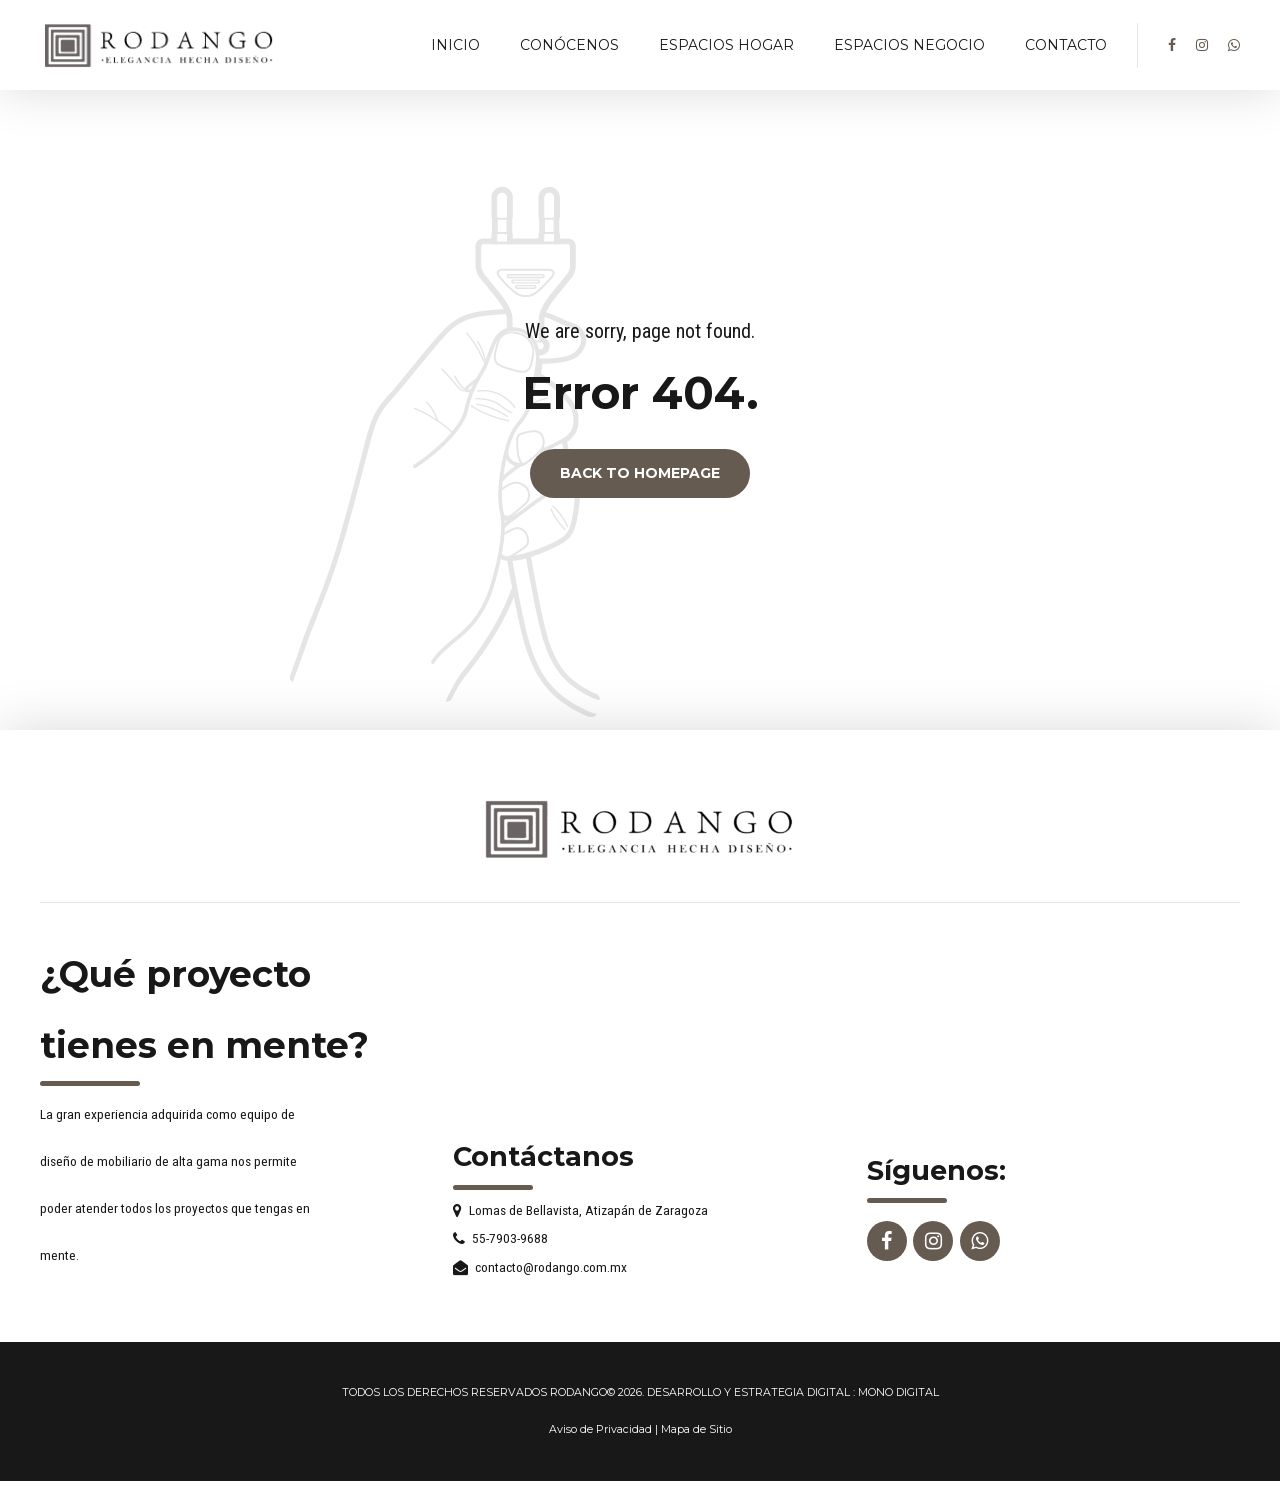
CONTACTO (1066, 45)
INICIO (455, 45)
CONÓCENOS (569, 45)
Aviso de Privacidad (600, 1429)
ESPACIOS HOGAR (726, 45)
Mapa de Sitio (696, 1429)
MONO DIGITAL (898, 1392)
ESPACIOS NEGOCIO (909, 45)
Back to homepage (640, 474)
